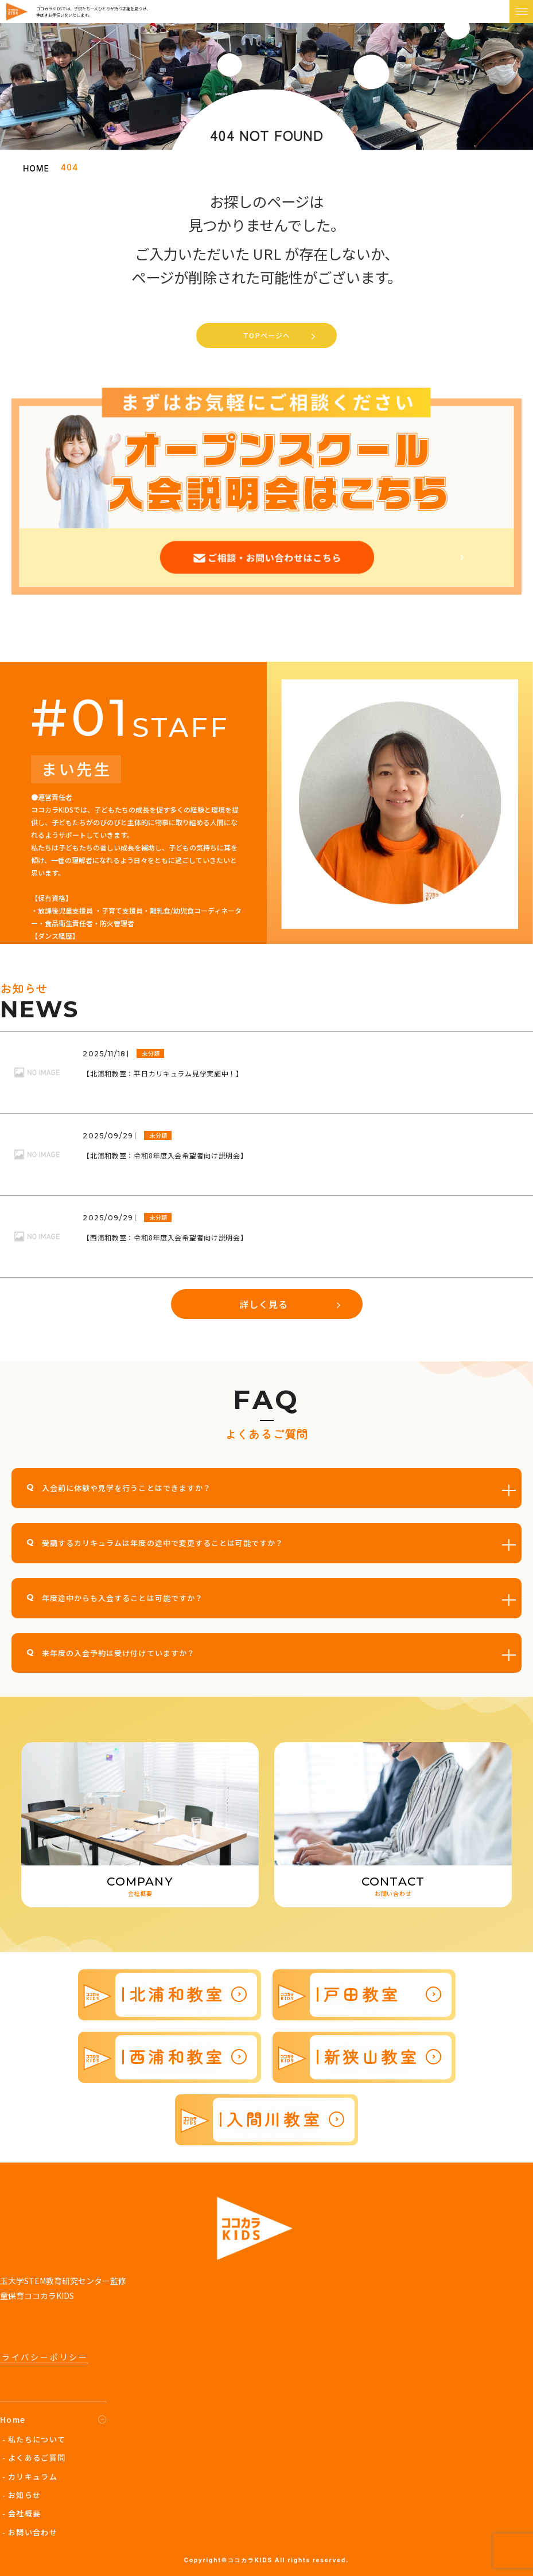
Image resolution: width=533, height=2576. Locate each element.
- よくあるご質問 (34, 2457)
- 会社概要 (21, 2513)
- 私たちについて (34, 2439)
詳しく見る (263, 1304)
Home (13, 2419)
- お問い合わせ (29, 2532)
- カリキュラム (29, 2476)
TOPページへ (266, 335)
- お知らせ (21, 2494)
